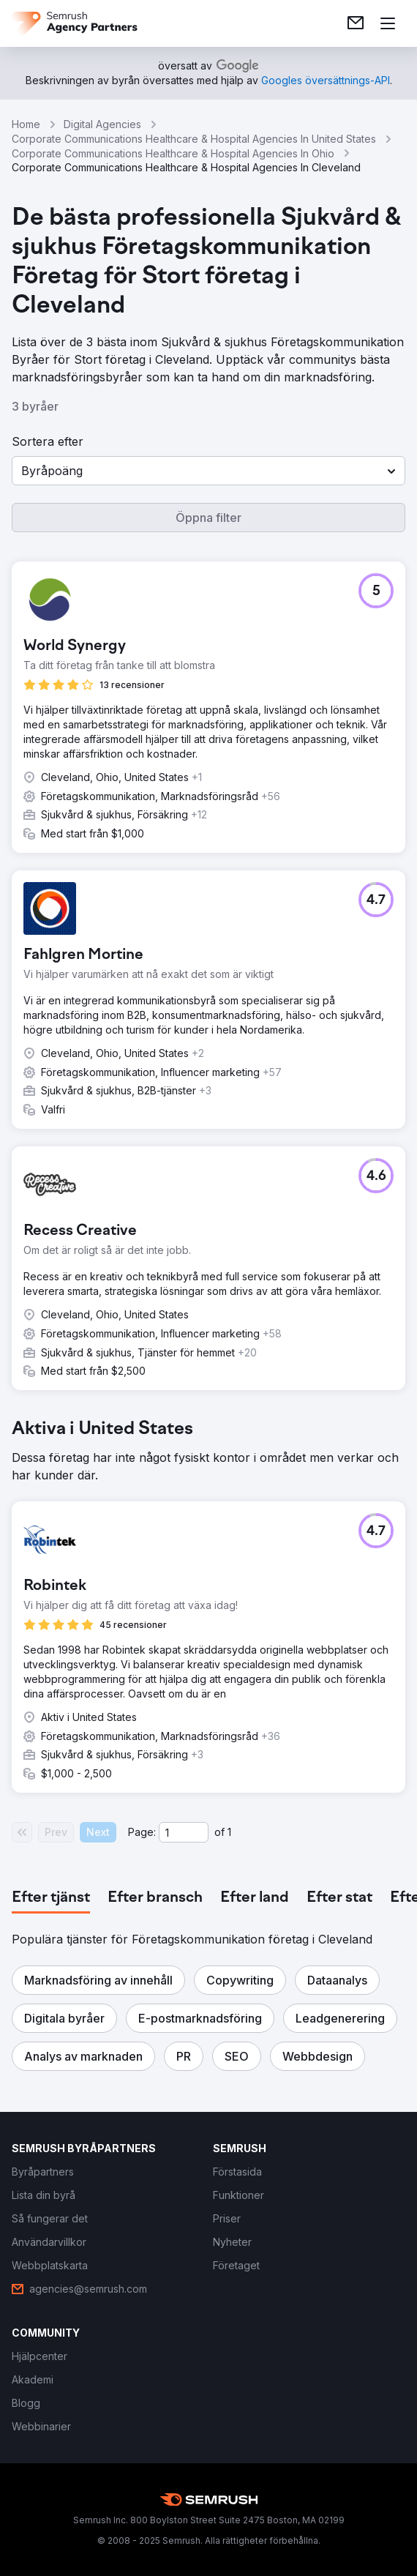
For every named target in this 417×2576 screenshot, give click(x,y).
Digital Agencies (102, 124)
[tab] (51, 1898)
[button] (208, 470)
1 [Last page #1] (229, 1832)
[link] (355, 23)
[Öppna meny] (387, 23)
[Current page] (183, 1832)
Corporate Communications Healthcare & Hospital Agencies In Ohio (173, 153)
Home (26, 124)
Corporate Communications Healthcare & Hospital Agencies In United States (194, 138)
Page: (142, 1832)
